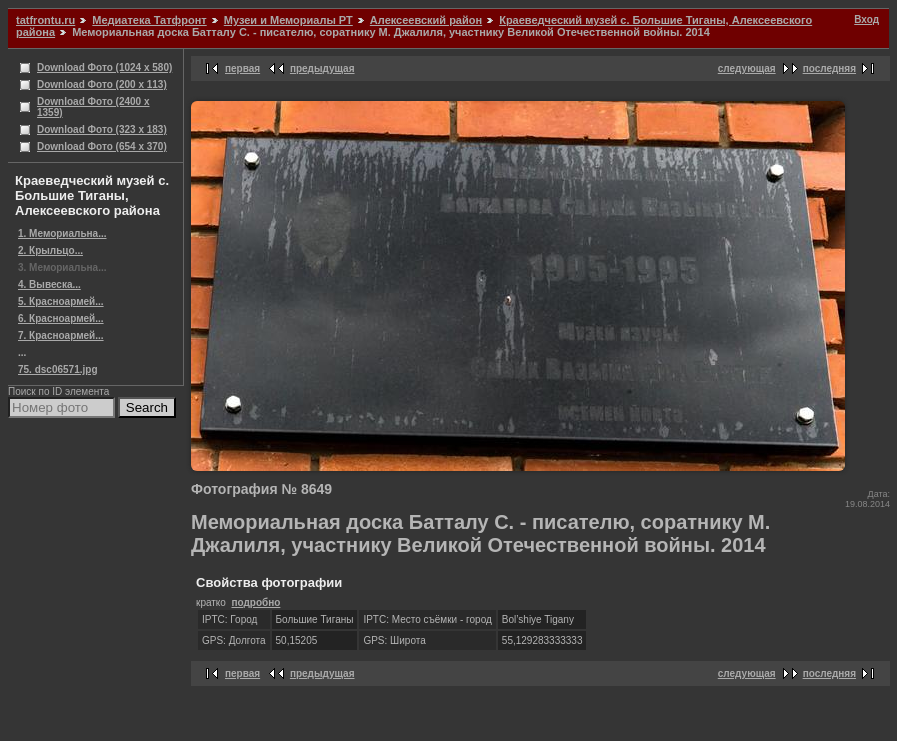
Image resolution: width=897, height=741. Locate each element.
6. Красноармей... (61, 318)
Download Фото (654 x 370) (102, 146)
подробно (255, 602)
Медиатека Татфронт (149, 20)
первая (242, 68)
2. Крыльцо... (50, 250)
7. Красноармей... (61, 335)
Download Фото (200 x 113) (102, 84)
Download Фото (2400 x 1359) (93, 107)
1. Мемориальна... (62, 233)
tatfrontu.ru (45, 20)
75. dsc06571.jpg (58, 369)
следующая (747, 68)
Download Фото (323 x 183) (102, 129)
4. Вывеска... (49, 284)
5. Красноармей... (61, 301)
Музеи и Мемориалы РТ (288, 20)
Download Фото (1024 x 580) (104, 67)
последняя (829, 68)
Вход (866, 19)
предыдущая (322, 68)
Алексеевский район (426, 20)
